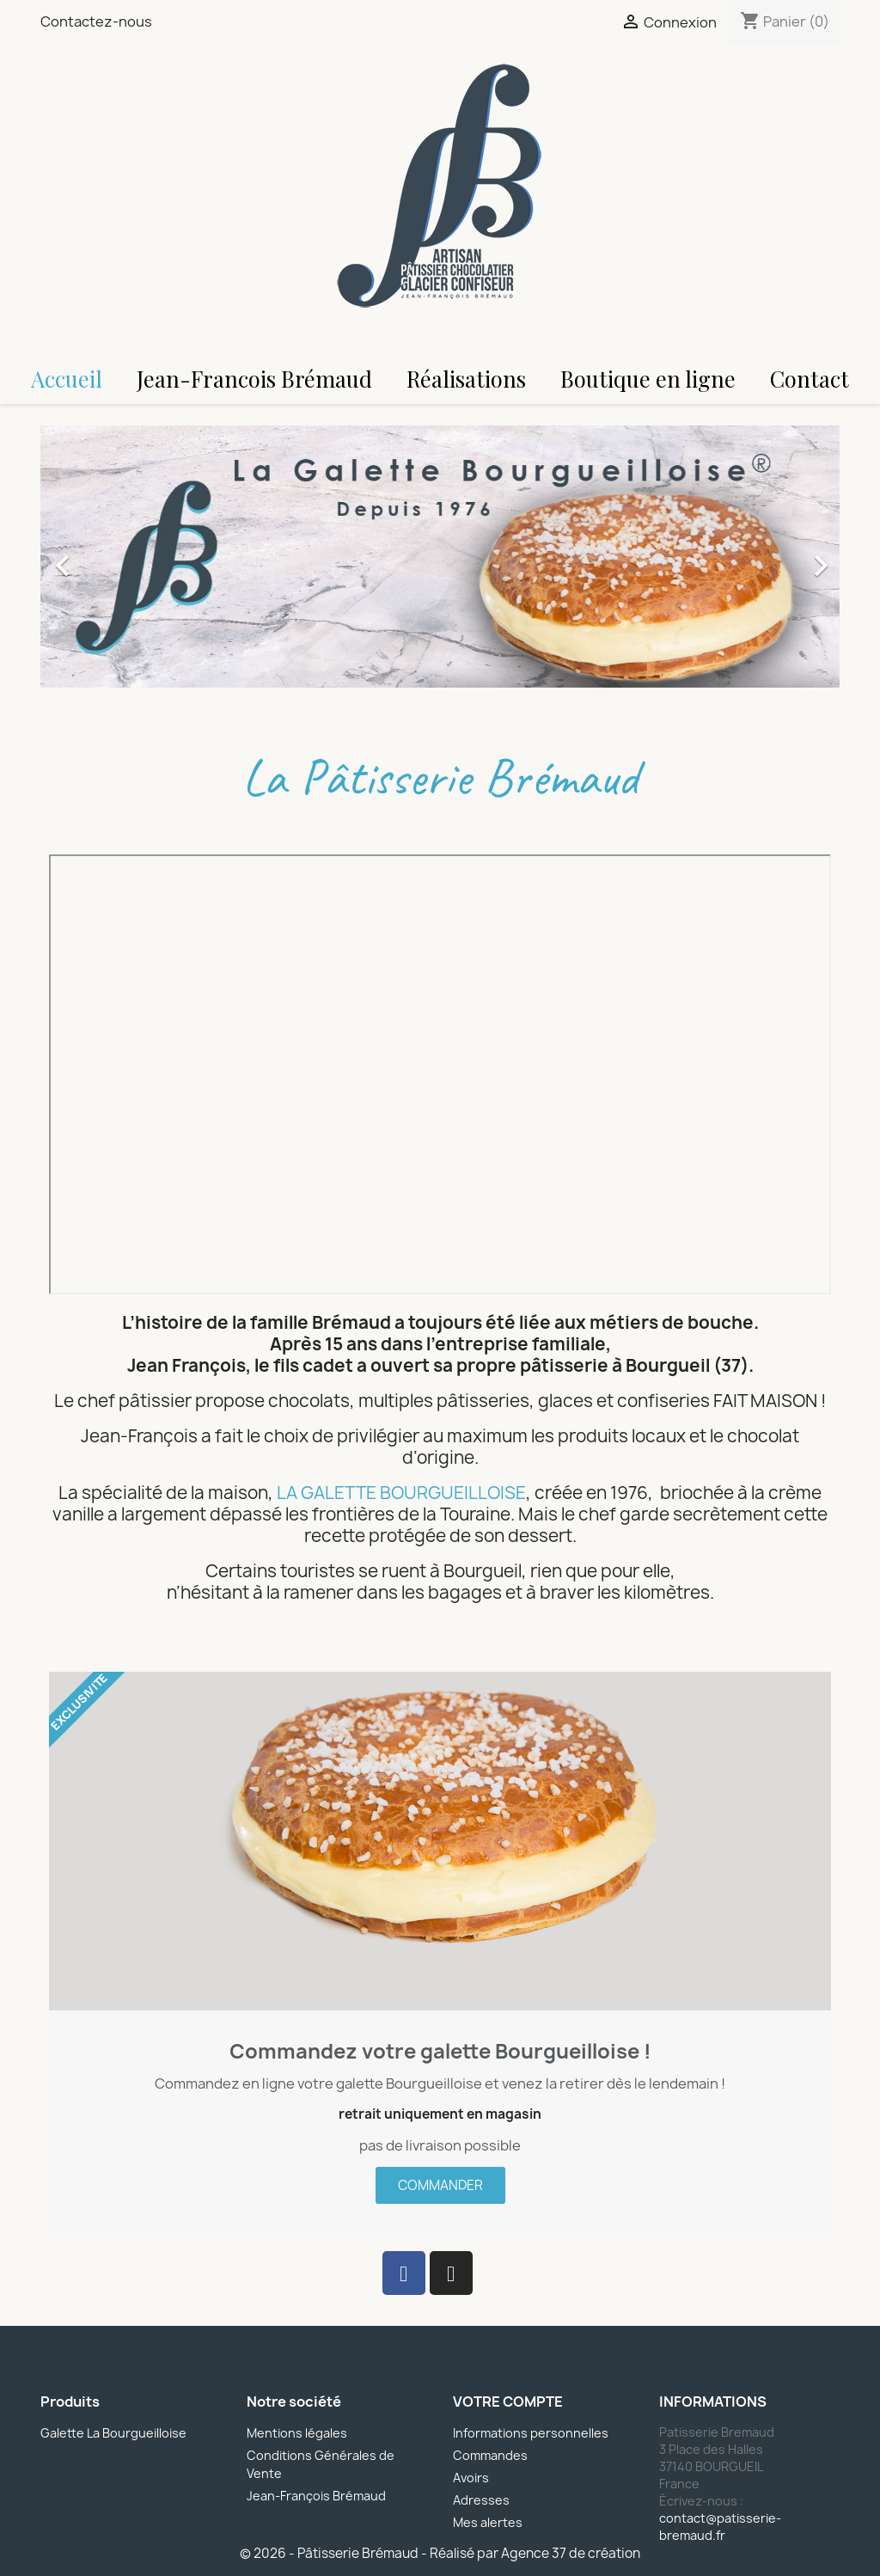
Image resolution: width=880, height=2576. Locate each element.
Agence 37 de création (570, 2553)
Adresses (481, 2500)
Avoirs (471, 2477)
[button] (100, 556)
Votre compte (508, 2401)
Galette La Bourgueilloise (113, 2433)
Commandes (490, 2455)
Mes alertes (487, 2522)
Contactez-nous (96, 21)
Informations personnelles (530, 2433)
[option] (440, 556)
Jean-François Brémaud (316, 2495)
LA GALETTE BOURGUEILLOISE (401, 1492)
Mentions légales (297, 2433)
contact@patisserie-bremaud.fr (720, 2526)
